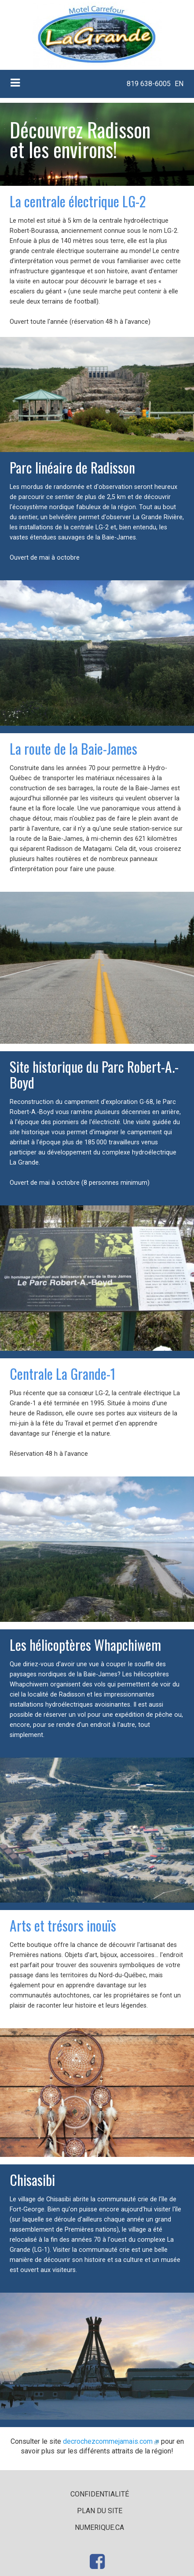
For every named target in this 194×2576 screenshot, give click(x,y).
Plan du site (99, 2511)
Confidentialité (99, 2494)
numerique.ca (99, 2527)
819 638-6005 (149, 84)
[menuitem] (148, 84)
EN (179, 84)
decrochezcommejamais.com (108, 2441)
